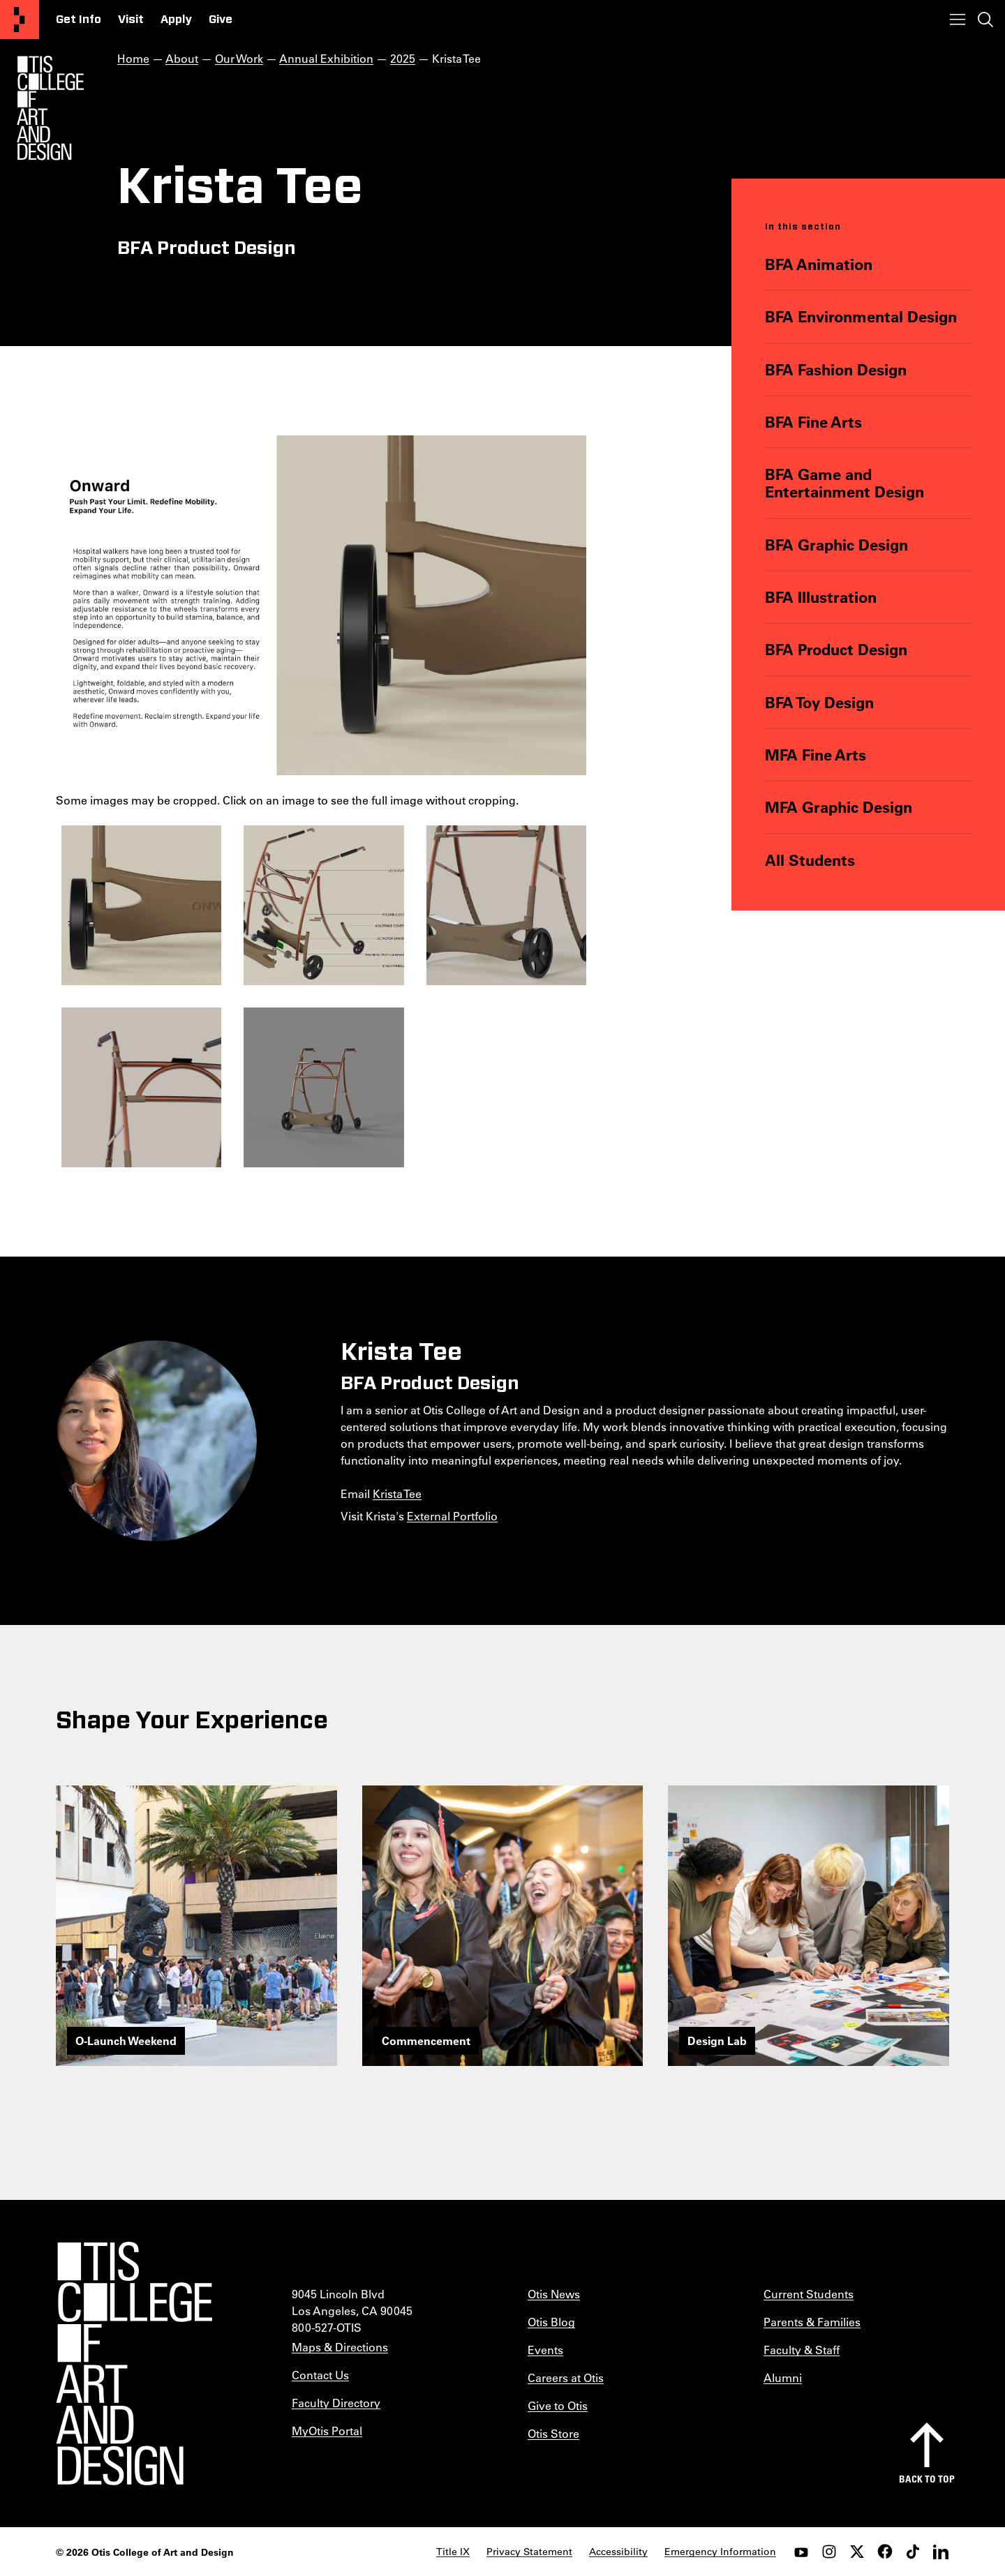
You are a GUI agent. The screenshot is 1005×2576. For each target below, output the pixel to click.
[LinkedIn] (940, 2551)
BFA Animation (818, 264)
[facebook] (885, 2551)
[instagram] (829, 2551)
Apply (176, 19)
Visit (131, 19)
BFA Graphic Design (836, 544)
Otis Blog (551, 2321)
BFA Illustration (821, 597)
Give (220, 19)
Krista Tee (397, 1493)
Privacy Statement (529, 2551)
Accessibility (618, 2551)
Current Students (809, 2293)
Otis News (554, 2293)
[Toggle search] (985, 19)
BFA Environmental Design (861, 316)
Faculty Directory (336, 2402)
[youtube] (801, 2551)
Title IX (453, 2551)
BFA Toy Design (819, 702)
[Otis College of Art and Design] (19, 19)
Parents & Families (812, 2321)
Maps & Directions (340, 2346)
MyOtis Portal (327, 2430)
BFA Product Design (836, 649)
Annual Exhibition (326, 58)
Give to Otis (558, 2405)
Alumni (783, 2377)
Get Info (78, 19)
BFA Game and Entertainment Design (844, 483)
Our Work (239, 58)
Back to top (927, 2479)
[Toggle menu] (957, 19)
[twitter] (857, 2551)
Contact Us (320, 2374)
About (181, 58)
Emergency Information (720, 2551)
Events (545, 2349)
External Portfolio (452, 1515)
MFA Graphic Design (838, 807)
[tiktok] (912, 2551)
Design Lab (717, 2040)
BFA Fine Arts (813, 421)
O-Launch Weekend (126, 2040)
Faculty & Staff (802, 2349)
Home (133, 58)
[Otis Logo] (50, 108)
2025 (402, 58)
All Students (810, 860)
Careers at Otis (566, 2377)
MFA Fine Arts (815, 754)
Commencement (426, 2040)
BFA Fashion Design (836, 369)
